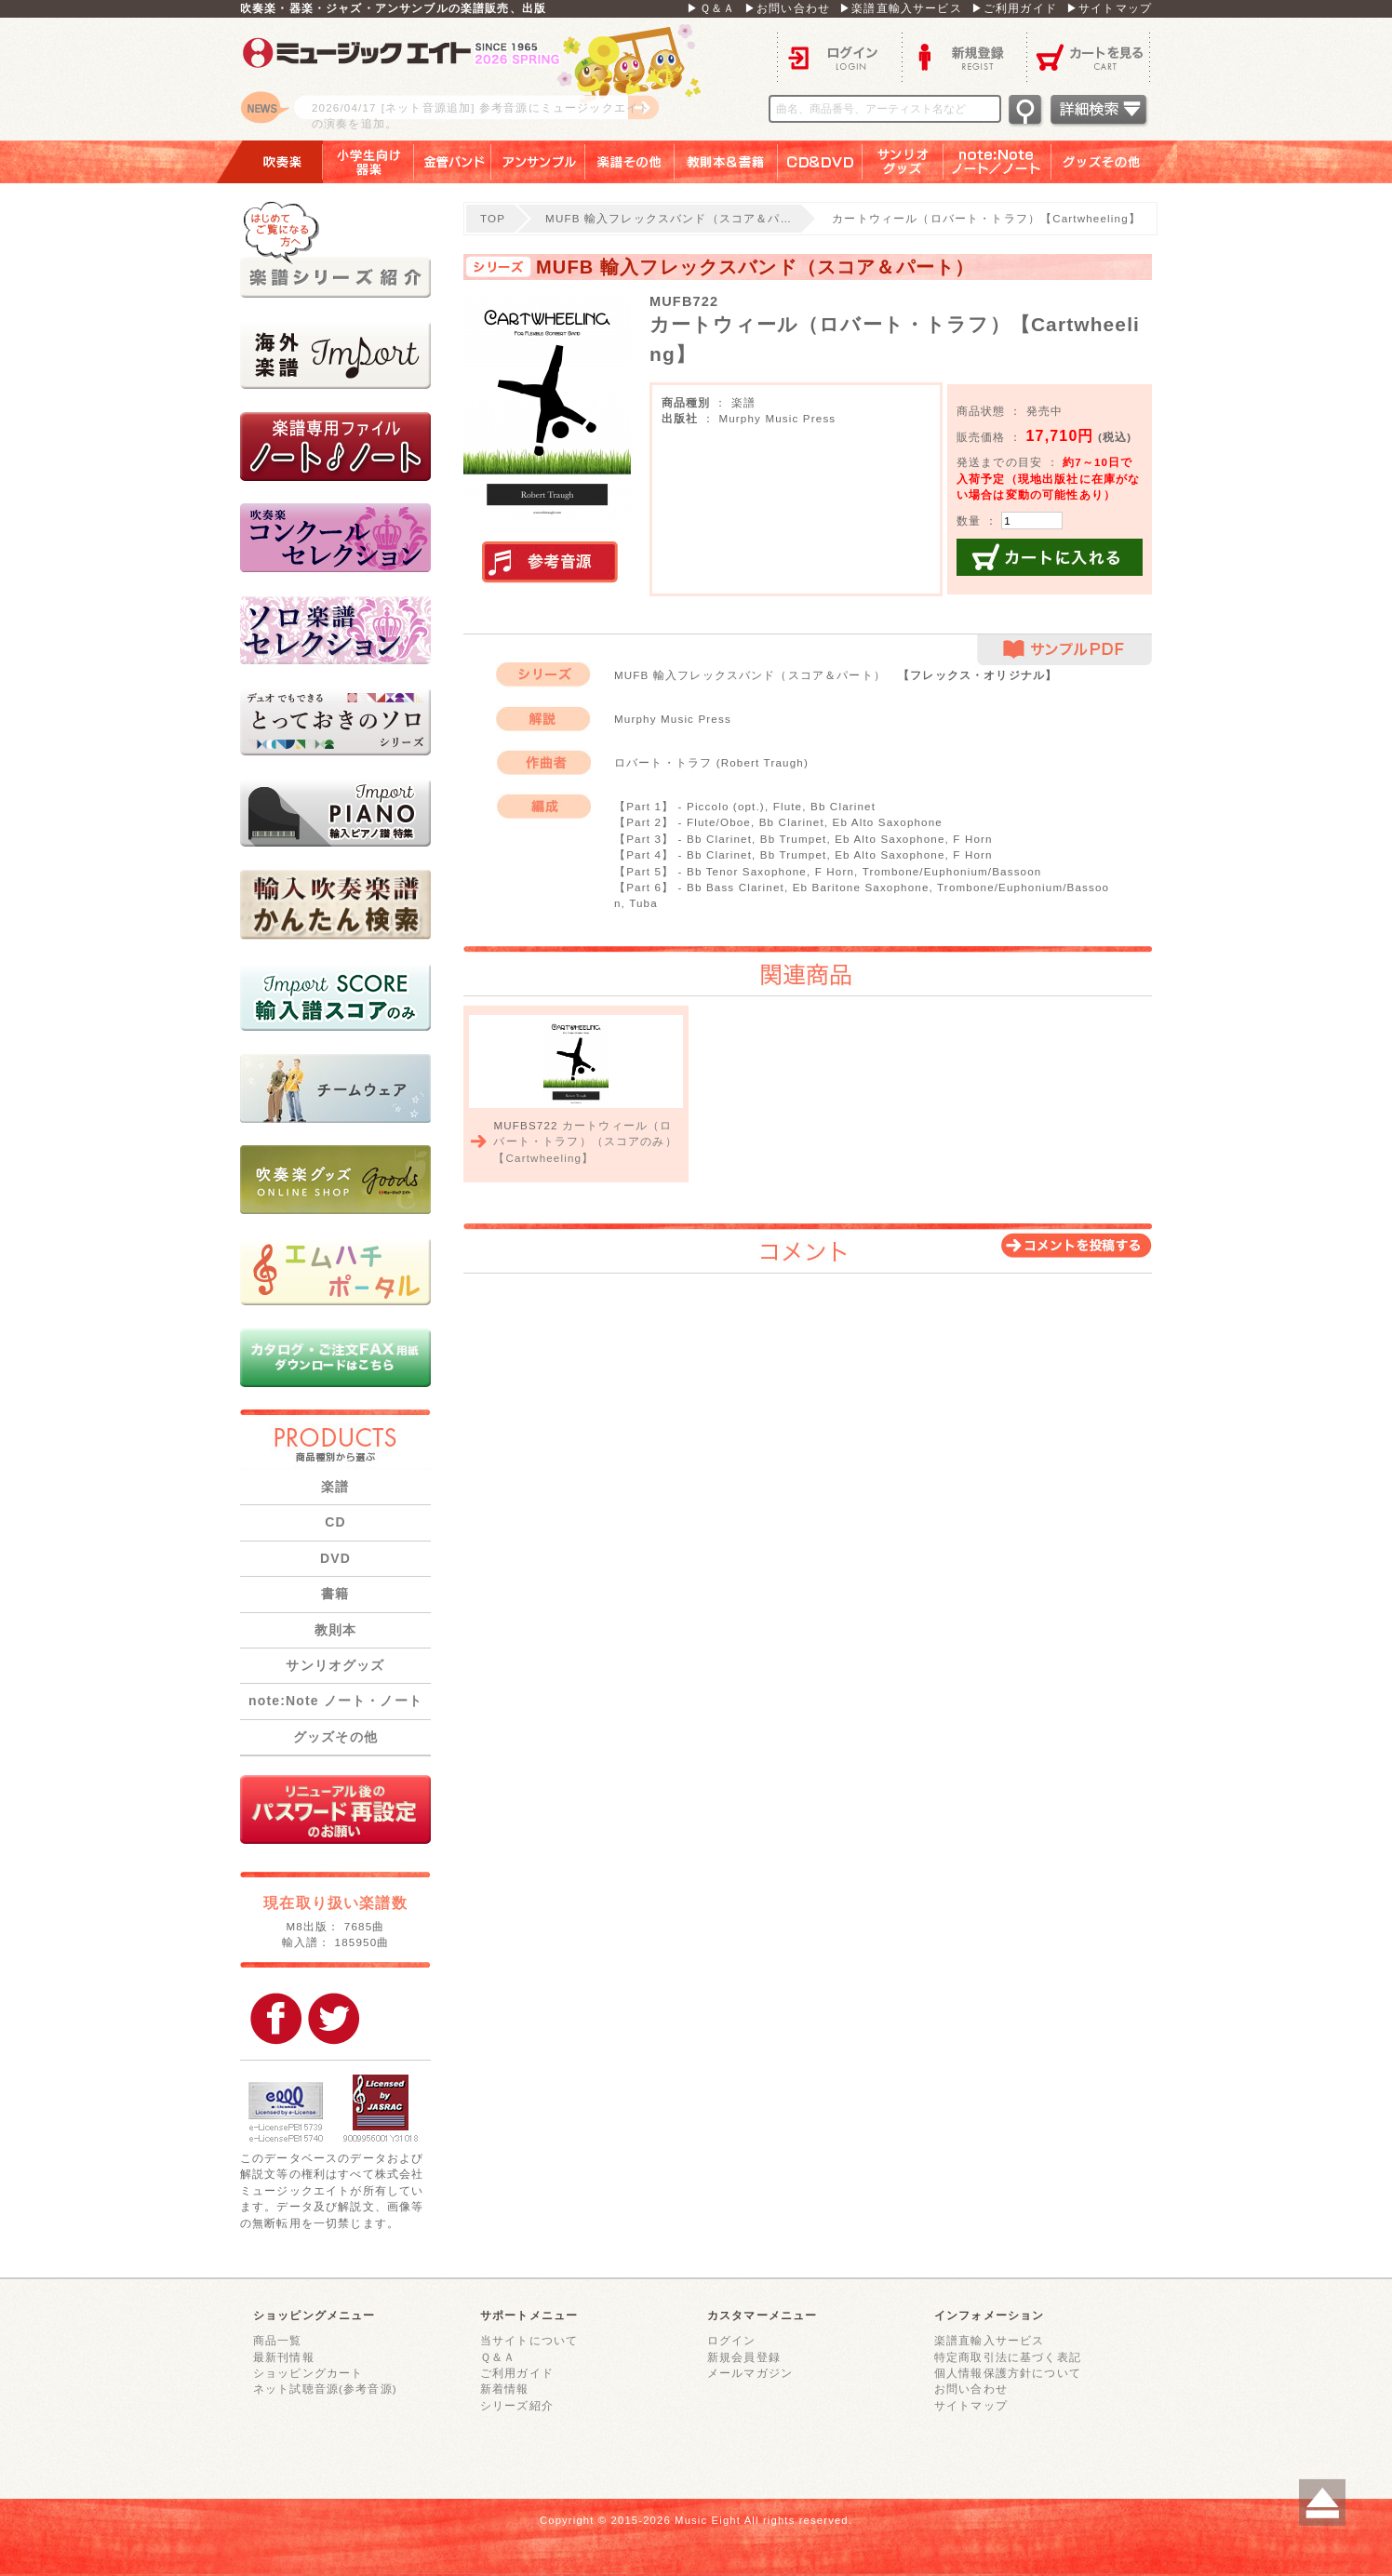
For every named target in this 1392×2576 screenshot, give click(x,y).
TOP (492, 218)
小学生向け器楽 (368, 161)
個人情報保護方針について (1007, 2373)
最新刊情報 (284, 2357)
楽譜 (335, 1486)
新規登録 (964, 56)
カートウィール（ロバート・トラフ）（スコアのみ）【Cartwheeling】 (584, 1141)
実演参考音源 (550, 562)
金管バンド (452, 161)
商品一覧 (277, 2340)
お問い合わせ (971, 2388)
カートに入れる (1050, 557)
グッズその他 (1114, 161)
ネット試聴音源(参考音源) (325, 2388)
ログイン (839, 56)
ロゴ (472, 79)
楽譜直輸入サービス (989, 2340)
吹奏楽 (269, 161)
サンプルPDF (1064, 649)
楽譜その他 (630, 161)
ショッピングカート (308, 2373)
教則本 (335, 1629)
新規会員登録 (744, 2357)
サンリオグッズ (903, 161)
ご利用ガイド (517, 2373)
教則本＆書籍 (726, 161)
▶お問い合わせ (787, 8)
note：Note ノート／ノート (997, 161)
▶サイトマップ (1109, 8)
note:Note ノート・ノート (335, 1700)
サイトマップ (971, 2405)
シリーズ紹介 (517, 2405)
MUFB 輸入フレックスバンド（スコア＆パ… (668, 218)
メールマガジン (750, 2373)
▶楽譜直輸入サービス (900, 8)
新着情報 (504, 2388)
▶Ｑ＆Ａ (711, 8)
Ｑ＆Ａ (497, 2357)
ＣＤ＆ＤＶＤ (820, 161)
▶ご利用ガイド (1014, 8)
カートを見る (1089, 56)
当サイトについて (529, 2340)
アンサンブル (538, 161)
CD (335, 1522)
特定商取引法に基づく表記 (1007, 2357)
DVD (335, 1558)
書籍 (335, 1593)
